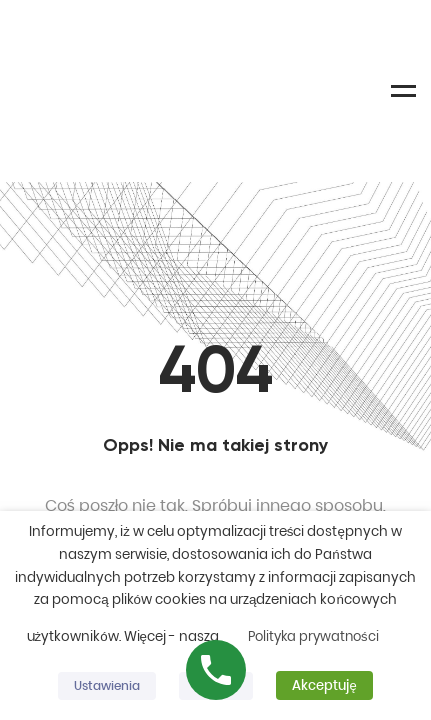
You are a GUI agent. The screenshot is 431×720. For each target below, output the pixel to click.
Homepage (215, 425)
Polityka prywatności (313, 636)
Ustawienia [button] (107, 685)
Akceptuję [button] (324, 685)
